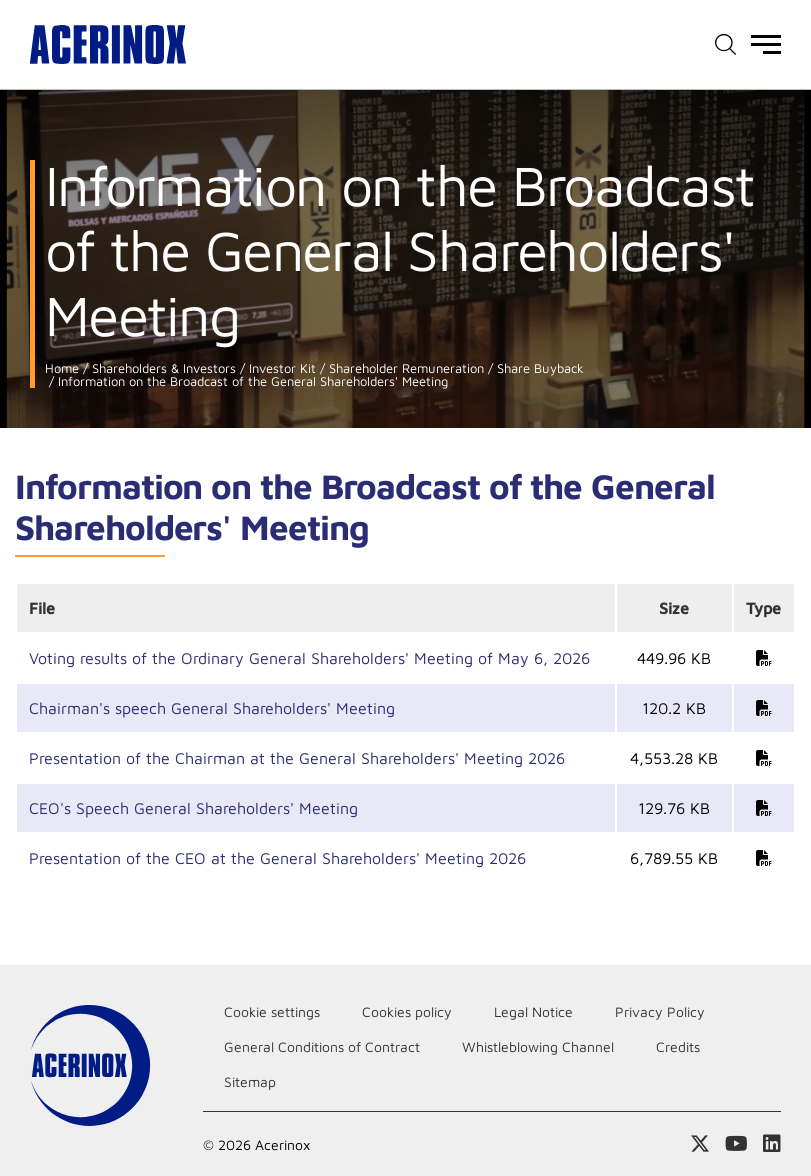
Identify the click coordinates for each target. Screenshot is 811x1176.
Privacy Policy (660, 1011)
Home (62, 368)
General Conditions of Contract (322, 1046)
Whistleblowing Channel (538, 1046)
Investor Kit (280, 368)
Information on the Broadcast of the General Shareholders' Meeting (251, 381)
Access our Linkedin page (772, 1144)
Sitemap (250, 1081)
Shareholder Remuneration (404, 368)
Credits (678, 1046)
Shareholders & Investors (162, 368)
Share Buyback (538, 368)
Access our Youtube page (736, 1144)
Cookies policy (407, 1011)
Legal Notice (533, 1011)
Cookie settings (272, 1011)
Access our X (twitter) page (700, 1144)
